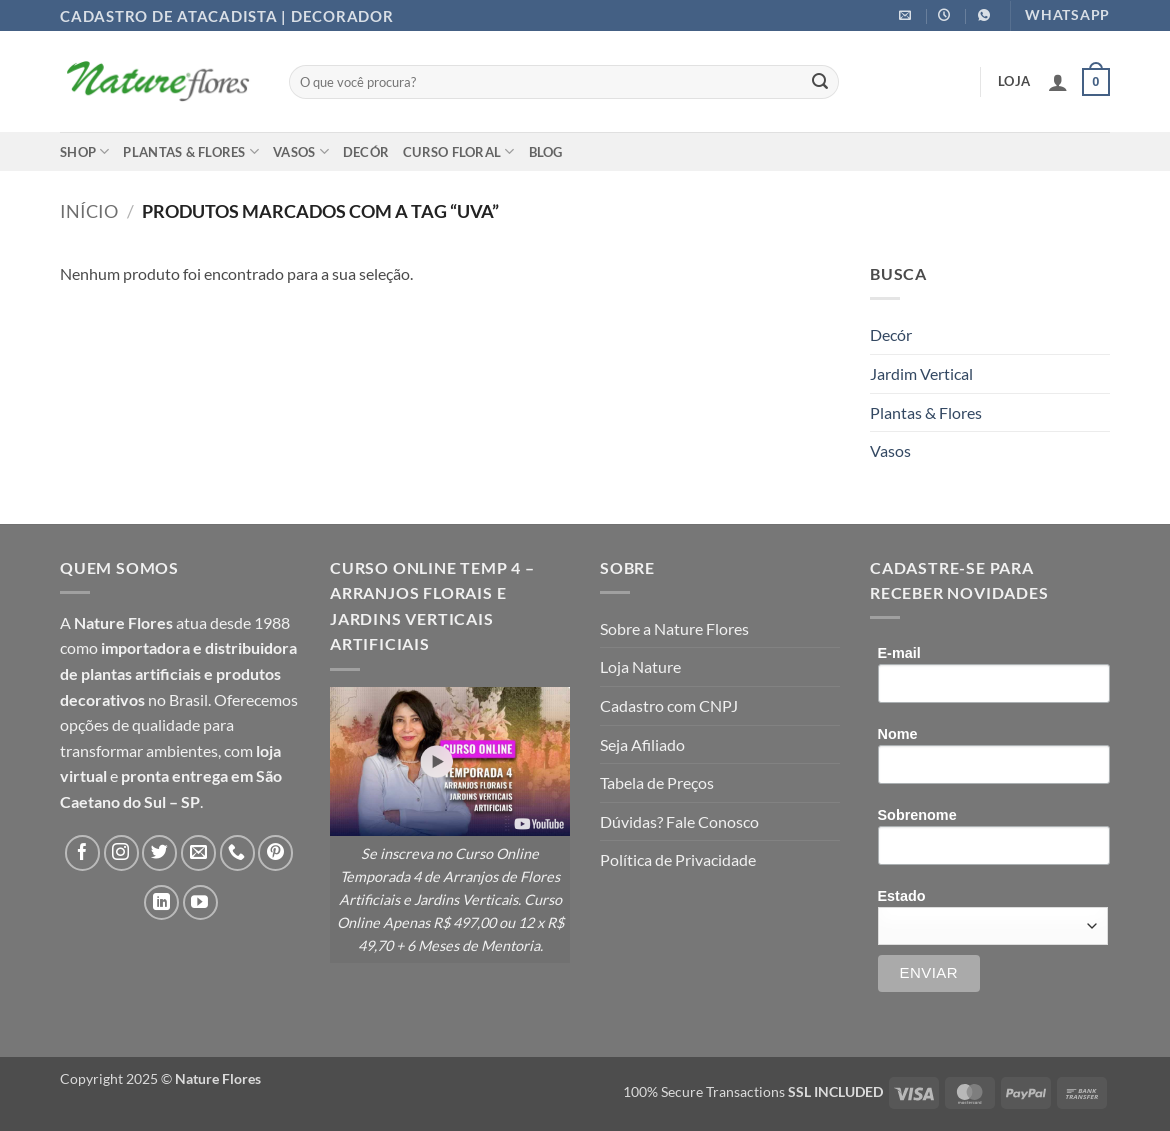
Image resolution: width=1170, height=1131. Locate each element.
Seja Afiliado (642, 744)
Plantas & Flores (191, 151)
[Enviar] (820, 82)
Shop (84, 151)
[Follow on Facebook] (82, 852)
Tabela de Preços (657, 782)
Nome (898, 734)
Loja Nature (640, 666)
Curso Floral (459, 151)
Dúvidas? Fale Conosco (679, 821)
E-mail (899, 653)
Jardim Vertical (921, 373)
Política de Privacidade (678, 859)
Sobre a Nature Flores (674, 628)
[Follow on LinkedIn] (161, 902)
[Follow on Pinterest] (275, 852)
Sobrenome (917, 815)
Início (89, 211)
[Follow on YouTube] (200, 902)
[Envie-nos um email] (198, 852)
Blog (546, 152)
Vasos (301, 151)
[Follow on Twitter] (159, 852)
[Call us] (237, 852)
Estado (902, 896)
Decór (366, 152)
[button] (1058, 82)
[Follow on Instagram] (121, 852)
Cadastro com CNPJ (669, 705)
